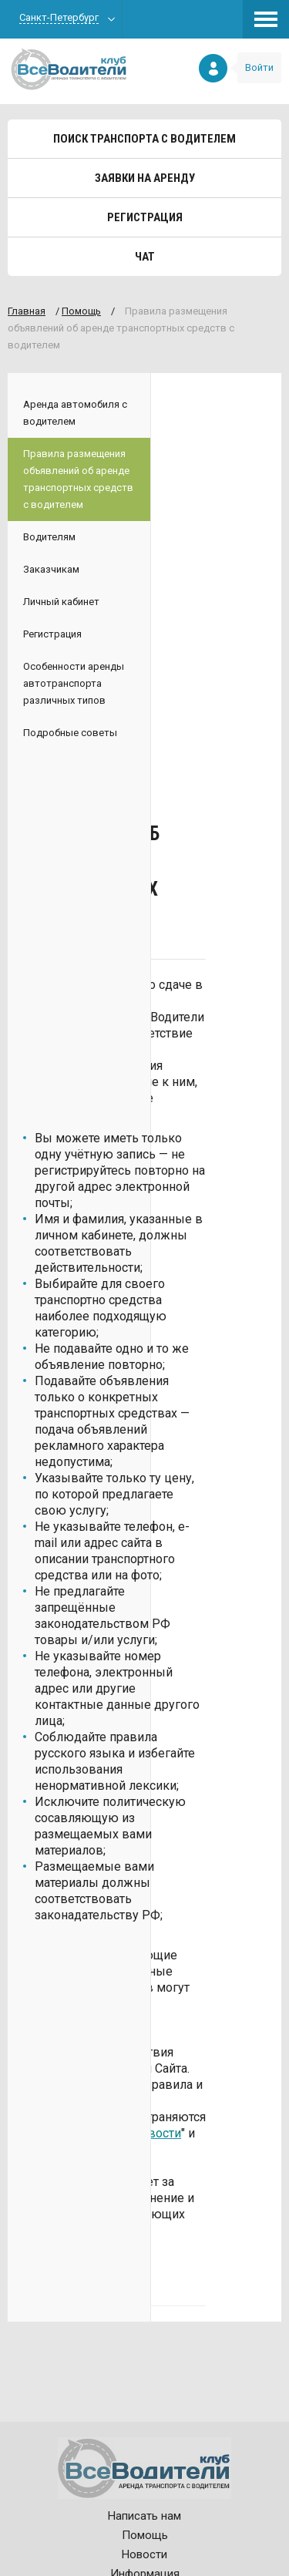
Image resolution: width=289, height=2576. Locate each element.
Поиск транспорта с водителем (144, 139)
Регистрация (145, 217)
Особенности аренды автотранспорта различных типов (73, 683)
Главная (26, 311)
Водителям (49, 537)
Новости (144, 2554)
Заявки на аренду (145, 178)
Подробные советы (70, 732)
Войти (259, 67)
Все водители (69, 69)
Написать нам (144, 2516)
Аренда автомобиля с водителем (75, 413)
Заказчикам (51, 569)
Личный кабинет (61, 601)
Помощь (81, 311)
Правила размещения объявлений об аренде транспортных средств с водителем (78, 479)
